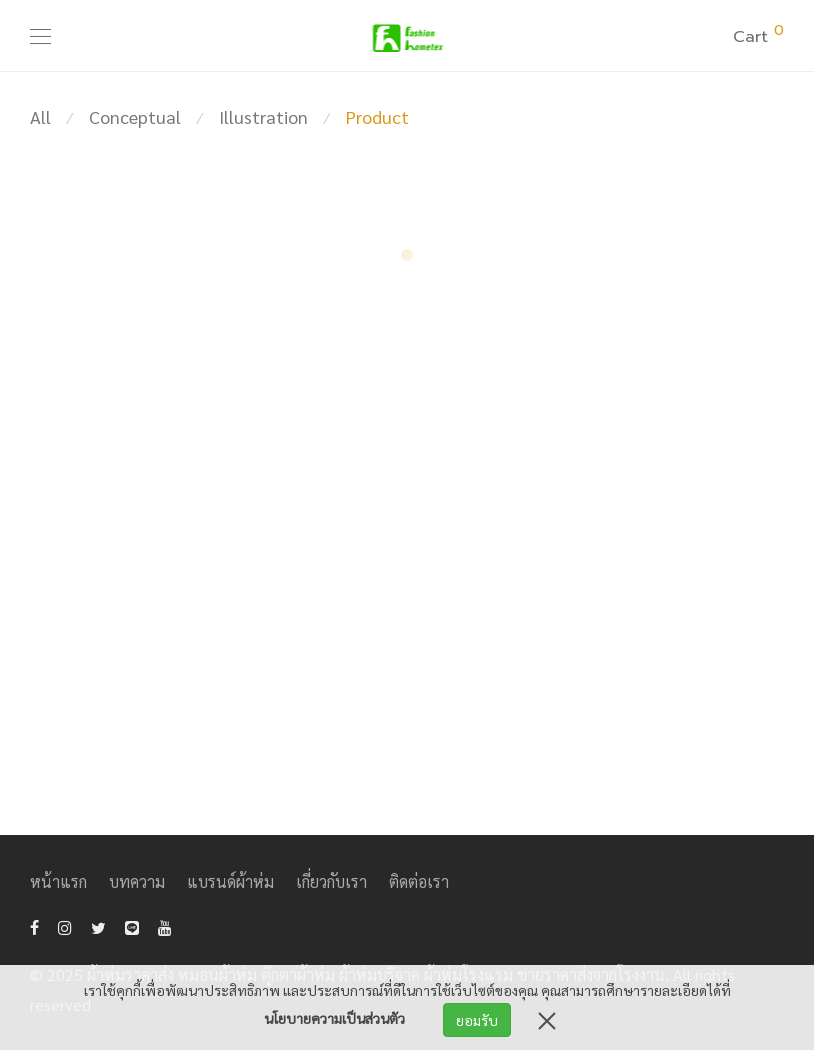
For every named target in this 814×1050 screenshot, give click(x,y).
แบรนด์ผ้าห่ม (230, 881)
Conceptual (135, 116)
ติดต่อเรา (419, 881)
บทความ (137, 881)
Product (377, 116)
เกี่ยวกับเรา (331, 881)
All (40, 116)
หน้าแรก (58, 881)
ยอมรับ (477, 1020)
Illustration (263, 116)
